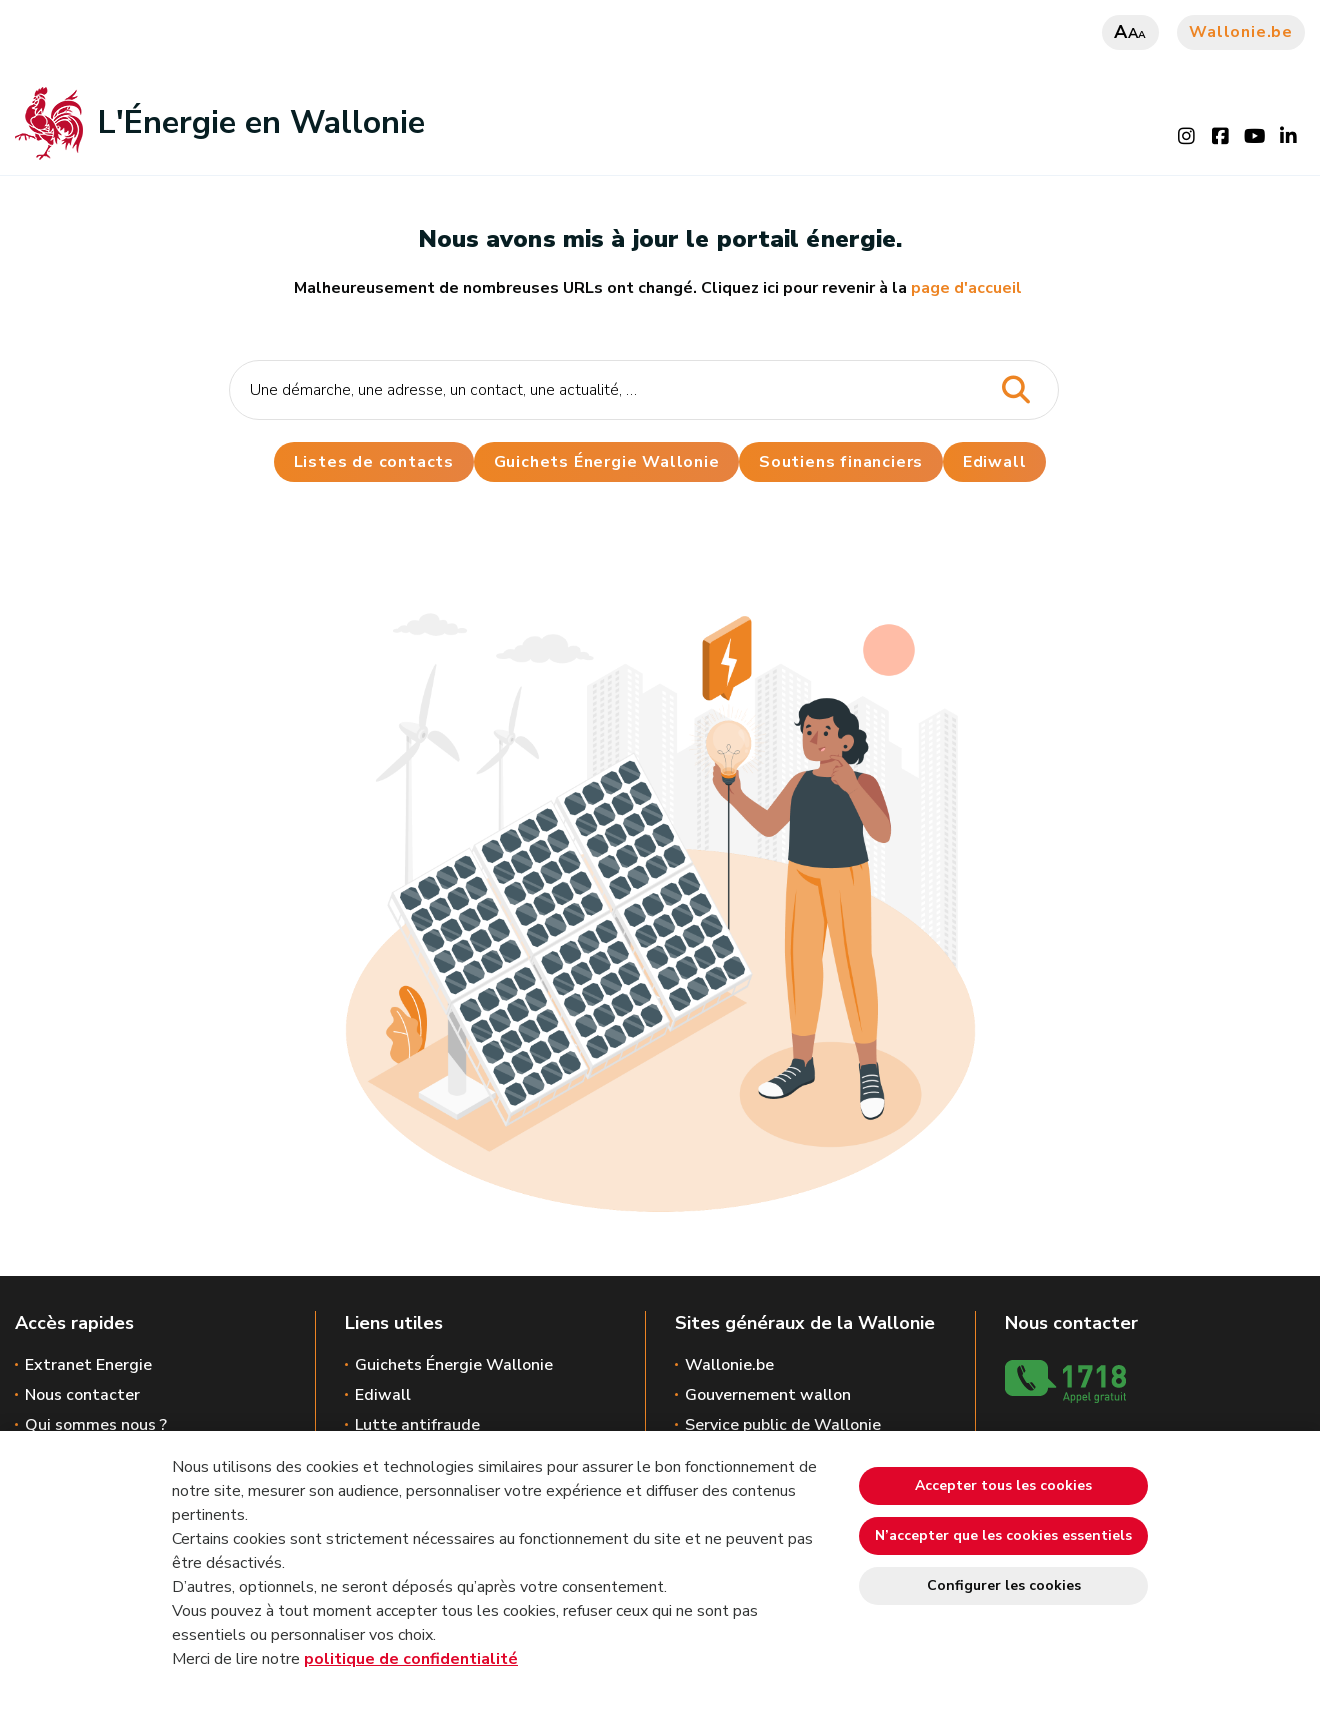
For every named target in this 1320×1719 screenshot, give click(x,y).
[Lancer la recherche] (1015, 390)
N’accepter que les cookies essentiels (1003, 1535)
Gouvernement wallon (768, 1395)
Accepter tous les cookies (1003, 1485)
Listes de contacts (373, 462)
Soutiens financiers (841, 462)
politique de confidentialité (411, 1659)
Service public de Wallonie (783, 1425)
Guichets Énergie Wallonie (606, 462)
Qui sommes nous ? (96, 1425)
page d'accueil (966, 288)
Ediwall (383, 1395)
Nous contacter (82, 1395)
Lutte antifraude (417, 1425)
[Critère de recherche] (644, 390)
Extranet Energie (88, 1365)
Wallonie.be (1241, 32)
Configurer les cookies (1004, 1585)
